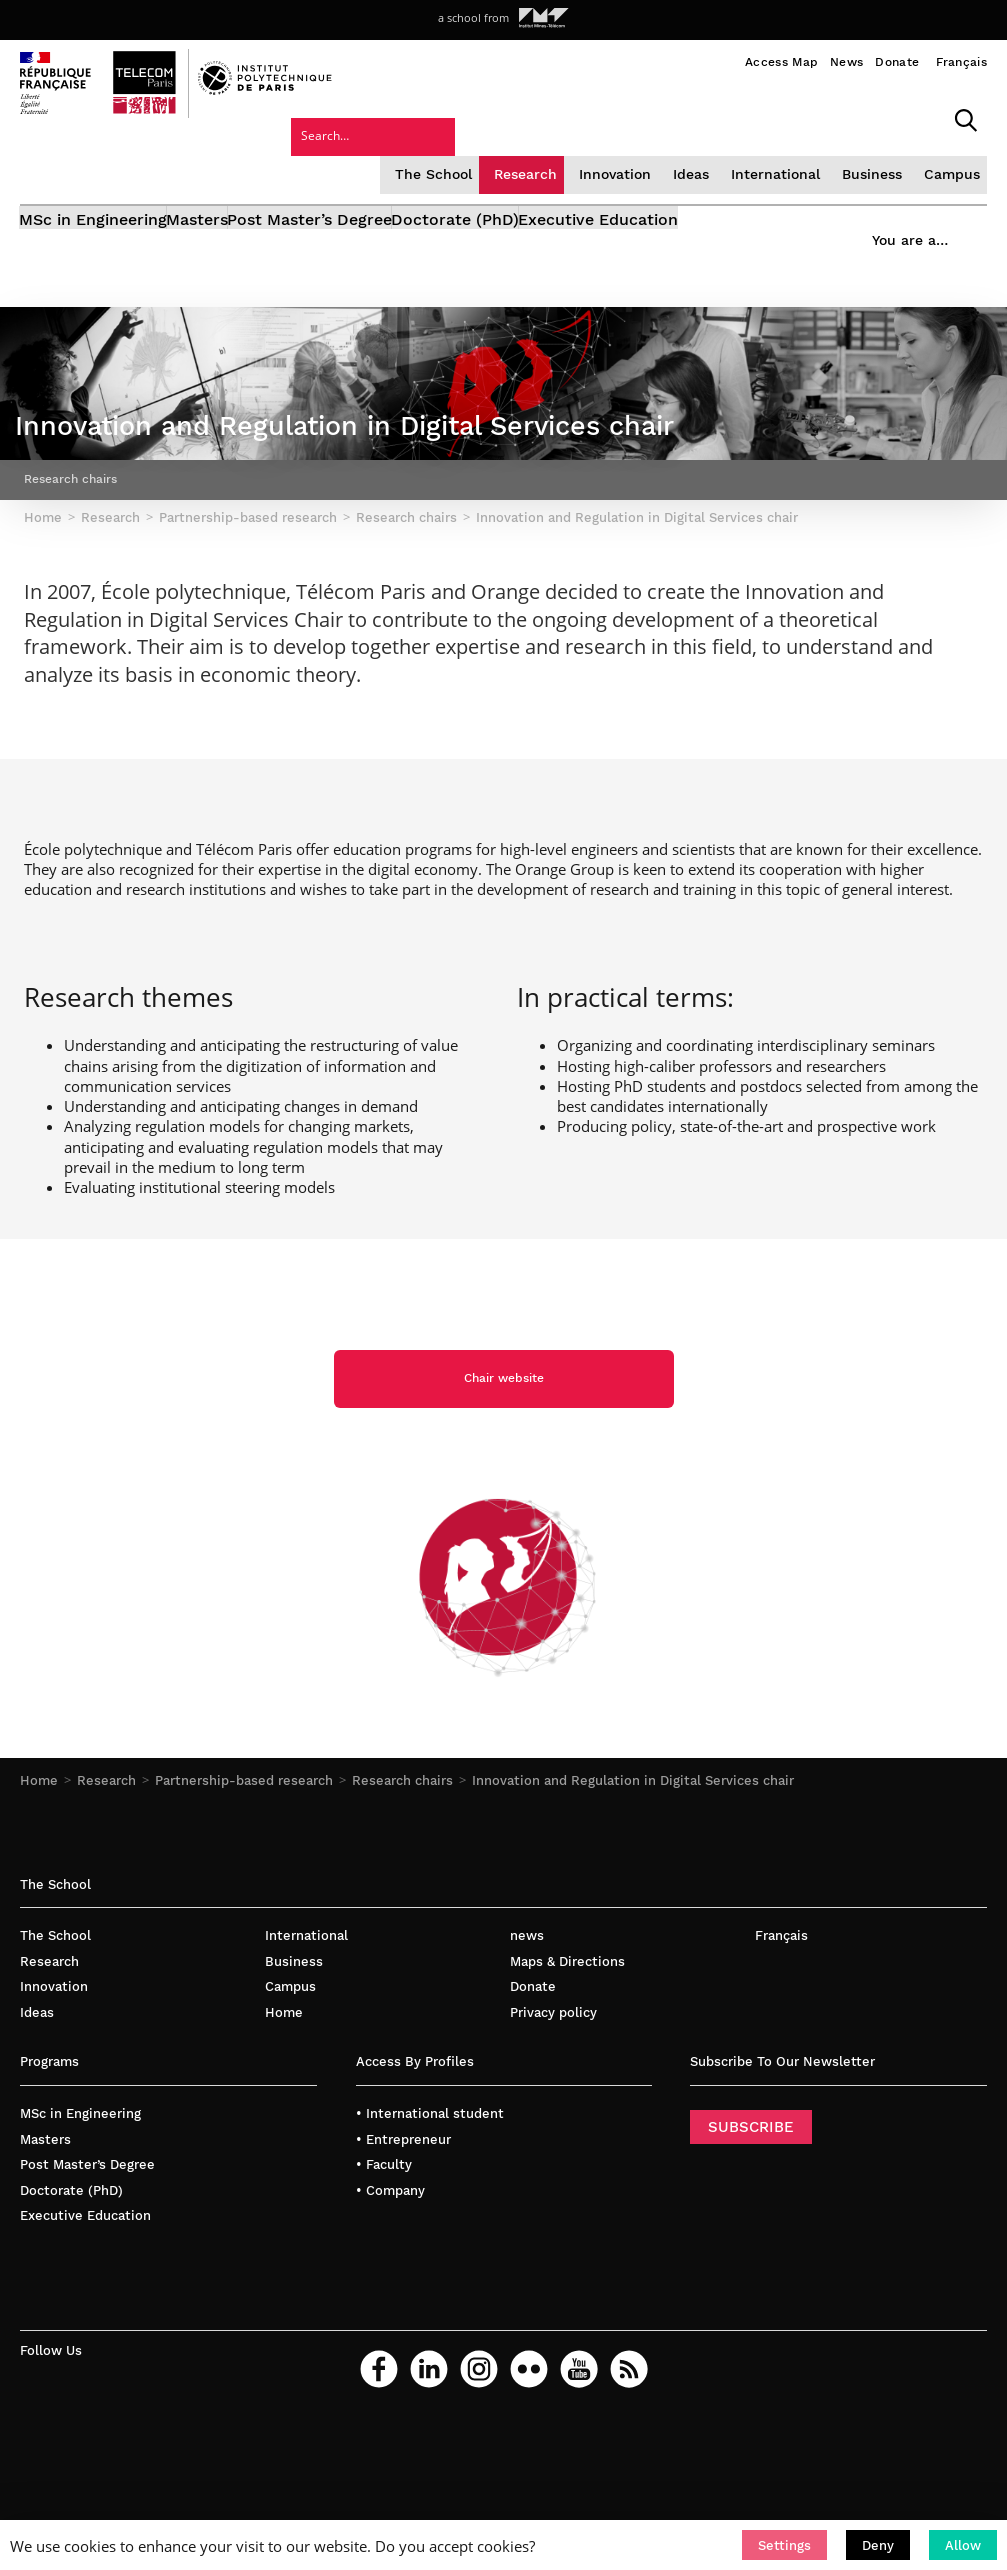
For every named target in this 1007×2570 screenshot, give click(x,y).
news (527, 2025)
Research (381, 154)
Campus (799, 154)
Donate (897, 62)
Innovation (469, 154)
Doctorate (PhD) (549, 207)
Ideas (544, 154)
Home (39, 1870)
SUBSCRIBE (751, 2217)
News (846, 62)
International (626, 154)
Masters (229, 207)
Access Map (781, 62)
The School (292, 154)
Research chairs (402, 1870)
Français (961, 62)
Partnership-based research (244, 1870)
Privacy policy (553, 2102)
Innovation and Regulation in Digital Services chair (633, 1870)
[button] (784, 2545)
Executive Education (723, 207)
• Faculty (384, 2254)
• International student (430, 2203)
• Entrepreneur (403, 2229)
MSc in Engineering (94, 207)
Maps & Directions (567, 2051)
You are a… (892, 201)
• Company (390, 2280)
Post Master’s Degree (372, 207)
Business (721, 154)
